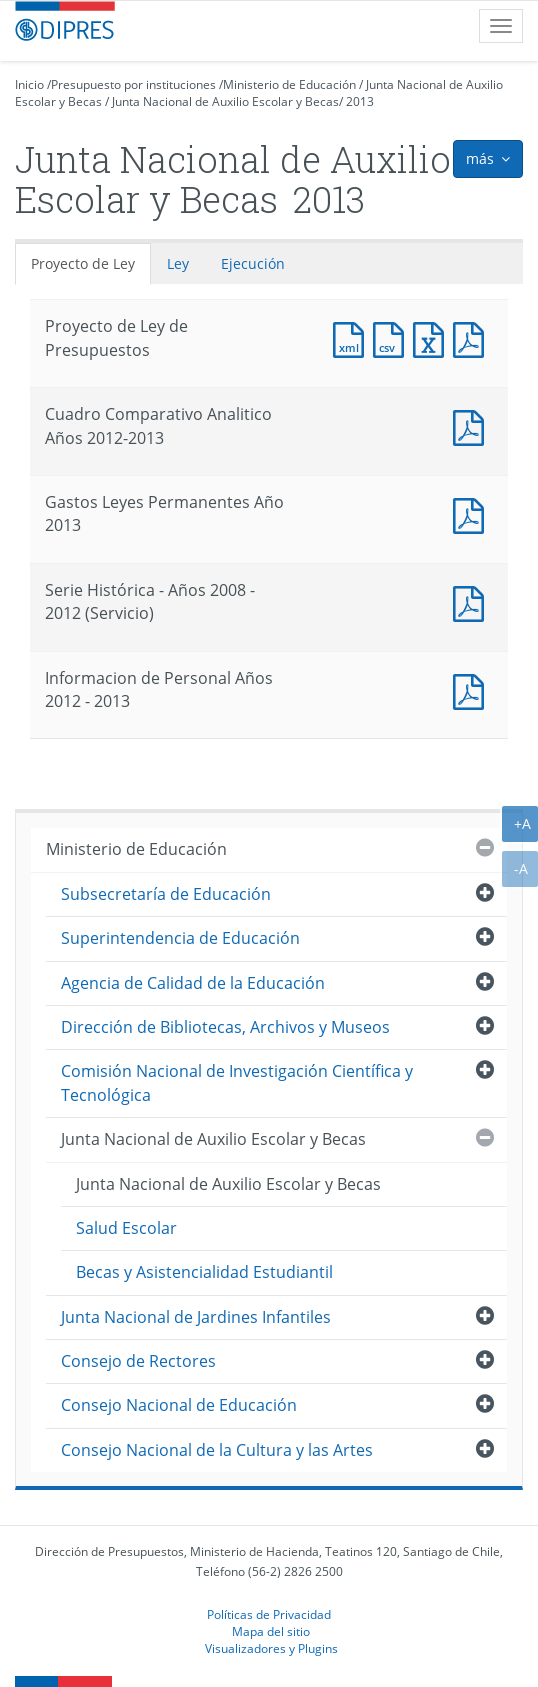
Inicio (29, 84)
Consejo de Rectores (138, 1361)
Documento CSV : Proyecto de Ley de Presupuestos (393, 337)
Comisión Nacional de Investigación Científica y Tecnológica (237, 1082)
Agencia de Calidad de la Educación (193, 983)
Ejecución (253, 263)
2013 (360, 101)
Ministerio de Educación (289, 84)
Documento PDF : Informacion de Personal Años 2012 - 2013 (473, 689)
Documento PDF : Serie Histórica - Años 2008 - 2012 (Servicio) (473, 601)
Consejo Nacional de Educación (179, 1405)
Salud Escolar (126, 1228)
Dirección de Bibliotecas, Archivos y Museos (225, 1027)
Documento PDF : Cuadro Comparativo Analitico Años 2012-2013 (473, 425)
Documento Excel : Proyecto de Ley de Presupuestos (433, 337)
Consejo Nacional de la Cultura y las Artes (217, 1450)
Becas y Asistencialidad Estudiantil (204, 1272)
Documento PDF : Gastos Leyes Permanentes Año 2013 (473, 513)
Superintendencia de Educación (180, 938)
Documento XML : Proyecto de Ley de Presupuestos (353, 337)
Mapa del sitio (271, 1631)
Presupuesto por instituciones (133, 84)
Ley (178, 263)
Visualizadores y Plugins (271, 1648)
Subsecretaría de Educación (166, 894)
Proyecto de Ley (83, 263)
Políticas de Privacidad (269, 1614)
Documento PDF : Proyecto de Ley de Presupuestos (473, 337)
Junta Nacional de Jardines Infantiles (196, 1317)
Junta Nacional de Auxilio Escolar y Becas (225, 101)
